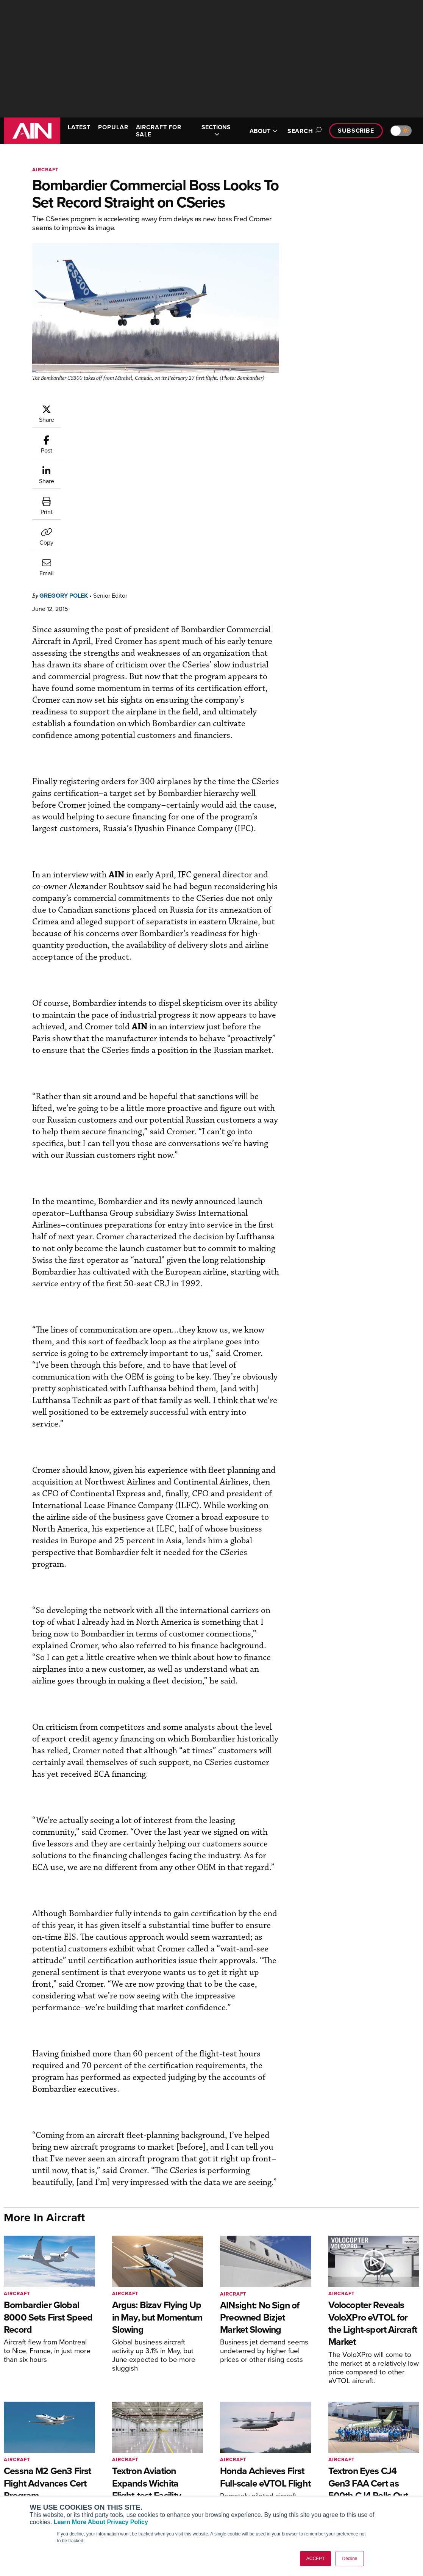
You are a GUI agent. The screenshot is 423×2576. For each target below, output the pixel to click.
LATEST (79, 127)
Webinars (234, 2494)
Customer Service (138, 2463)
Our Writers (344, 2463)
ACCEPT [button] (315, 2558)
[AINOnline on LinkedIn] (416, 2416)
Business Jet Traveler (40, 2490)
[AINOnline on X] (401, 2416)
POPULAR (113, 127)
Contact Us (343, 2484)
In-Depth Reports (244, 2474)
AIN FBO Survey (34, 2453)
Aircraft (45, 169)
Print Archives (240, 2453)
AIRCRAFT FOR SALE (159, 131)
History (338, 2474)
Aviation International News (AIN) (51, 2466)
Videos (231, 2484)
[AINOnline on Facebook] (371, 2416)
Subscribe (356, 130)
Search (303, 131)
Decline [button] (349, 2558)
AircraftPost (29, 2480)
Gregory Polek (63, 442)
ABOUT (264, 131)
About (337, 2453)
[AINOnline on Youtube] (385, 2416)
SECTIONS (216, 131)
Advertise (346, 2494)
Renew (125, 2474)
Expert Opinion (241, 2463)
